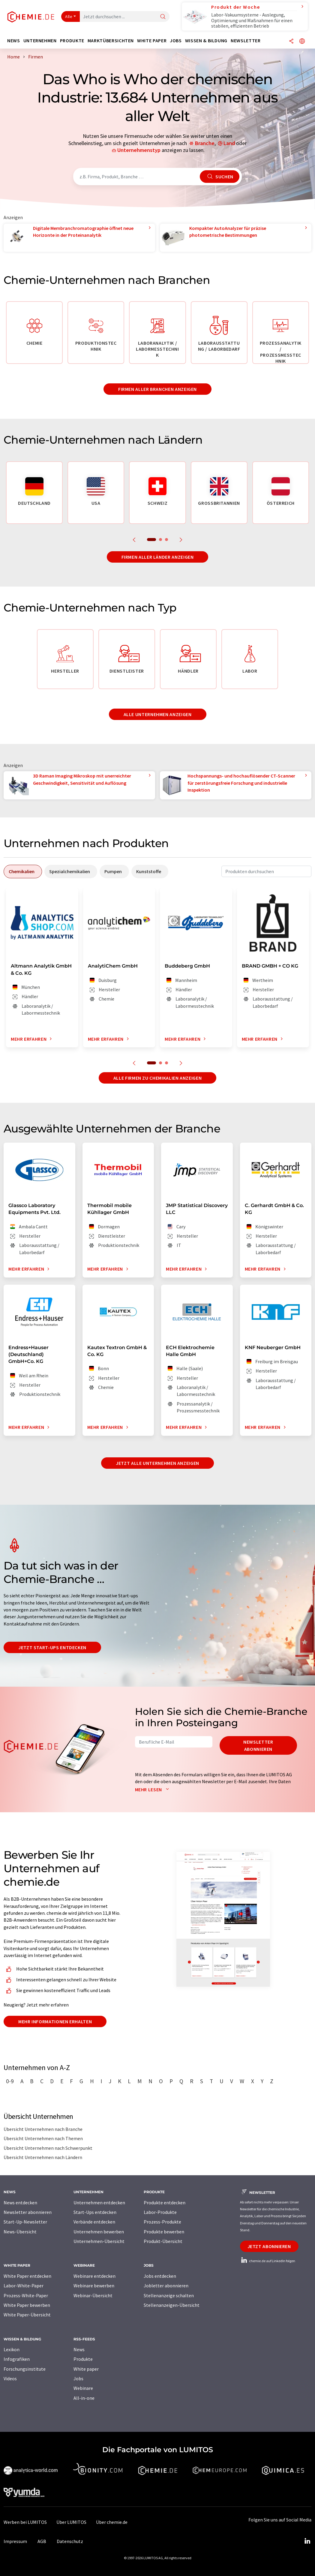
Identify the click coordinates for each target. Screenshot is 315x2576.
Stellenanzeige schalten (169, 2295)
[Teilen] (291, 41)
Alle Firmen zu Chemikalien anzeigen (157, 1078)
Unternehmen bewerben (99, 2232)
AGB (42, 2541)
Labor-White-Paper (24, 2286)
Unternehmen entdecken (99, 2203)
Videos (10, 2378)
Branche (204, 143)
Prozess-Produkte (162, 2222)
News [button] (13, 40)
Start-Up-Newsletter (25, 2222)
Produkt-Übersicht (163, 2241)
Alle (68, 16)
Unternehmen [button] (40, 40)
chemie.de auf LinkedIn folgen (267, 2261)
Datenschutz (70, 2541)
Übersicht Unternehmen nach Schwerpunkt (48, 2148)
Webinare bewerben (94, 2286)
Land (229, 143)
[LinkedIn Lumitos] (307, 2541)
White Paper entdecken (27, 2276)
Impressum (15, 2541)
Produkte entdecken (164, 2203)
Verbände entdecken (94, 2222)
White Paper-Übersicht (27, 2315)
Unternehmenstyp (138, 150)
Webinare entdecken (95, 2276)
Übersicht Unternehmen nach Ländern (43, 2157)
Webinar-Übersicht (93, 2295)
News (79, 2349)
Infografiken (17, 2359)
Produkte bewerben (164, 2232)
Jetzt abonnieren (269, 2246)
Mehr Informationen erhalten (55, 2021)
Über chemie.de (112, 2522)
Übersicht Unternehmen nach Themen (43, 2138)
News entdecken (20, 2203)
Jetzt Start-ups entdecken (52, 1647)
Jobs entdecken (160, 2276)
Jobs (78, 2378)
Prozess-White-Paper (26, 2295)
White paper (86, 2369)
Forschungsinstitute (25, 2369)
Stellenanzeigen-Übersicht (172, 2305)
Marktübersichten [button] (111, 40)
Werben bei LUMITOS (25, 2522)
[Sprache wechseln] (302, 41)
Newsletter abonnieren (258, 1745)
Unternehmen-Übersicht (99, 2241)
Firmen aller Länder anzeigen (158, 557)
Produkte (83, 2359)
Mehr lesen (153, 1789)
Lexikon (12, 2349)
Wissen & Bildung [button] (206, 40)
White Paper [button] (151, 40)
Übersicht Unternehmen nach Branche (43, 2129)
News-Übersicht (20, 2232)
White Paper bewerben (27, 2305)
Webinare (83, 2388)
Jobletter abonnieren (166, 2286)
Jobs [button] (176, 40)
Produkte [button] (72, 40)
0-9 (10, 2081)
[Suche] (163, 16)
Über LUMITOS (71, 2522)
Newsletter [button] (245, 40)
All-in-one (84, 2398)
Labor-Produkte (160, 2212)
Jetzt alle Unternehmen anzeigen (157, 1463)
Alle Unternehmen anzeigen (158, 714)
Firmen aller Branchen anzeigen (157, 389)
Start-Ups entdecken (95, 2212)
